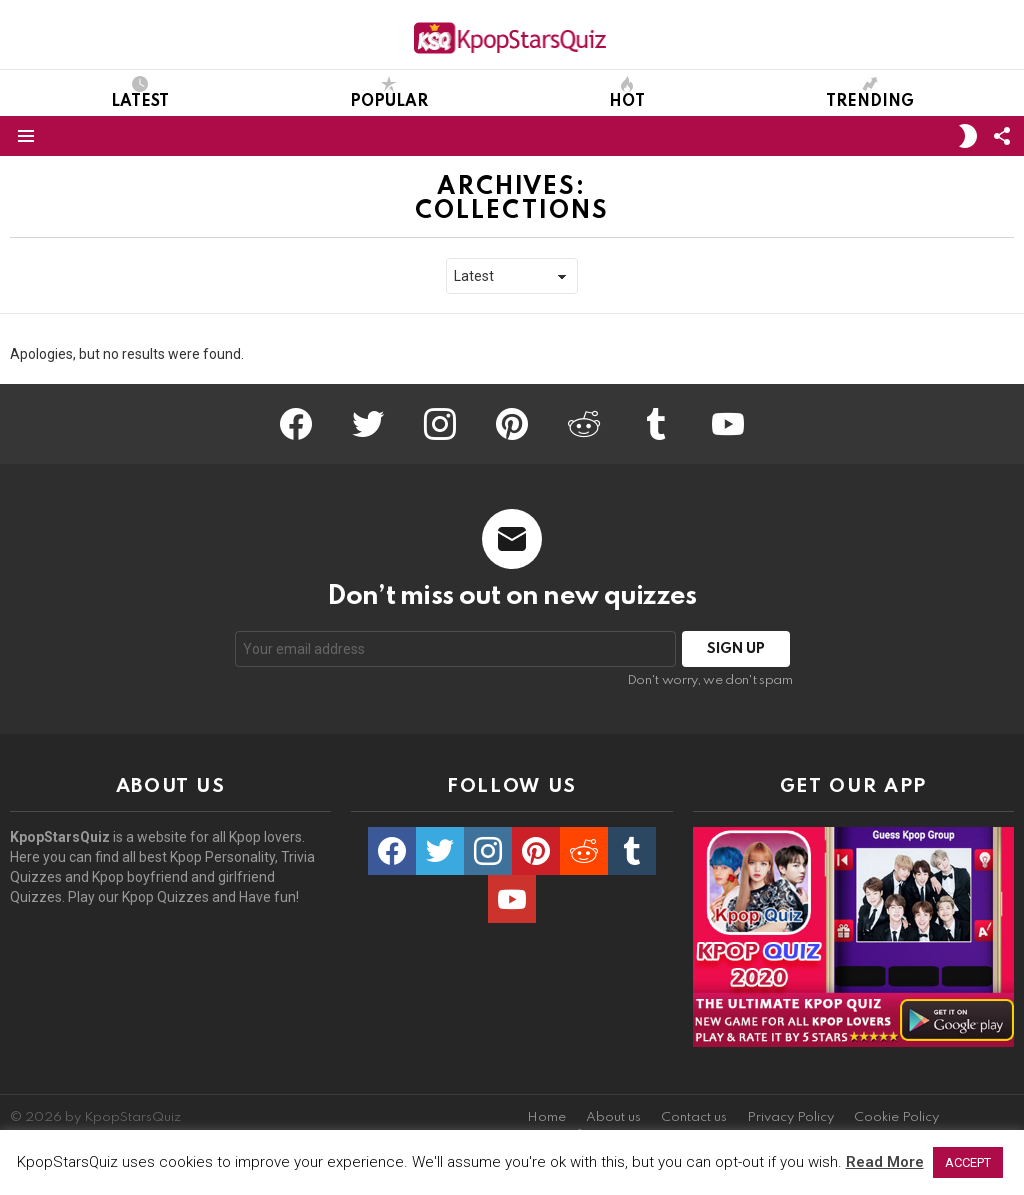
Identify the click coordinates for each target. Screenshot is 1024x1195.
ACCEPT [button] (968, 1162)
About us (613, 1117)
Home (546, 1117)
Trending (870, 93)
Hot (627, 93)
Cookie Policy (896, 1117)
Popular (389, 93)
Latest (140, 93)
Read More (885, 1162)
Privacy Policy (790, 1117)
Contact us (694, 1117)
